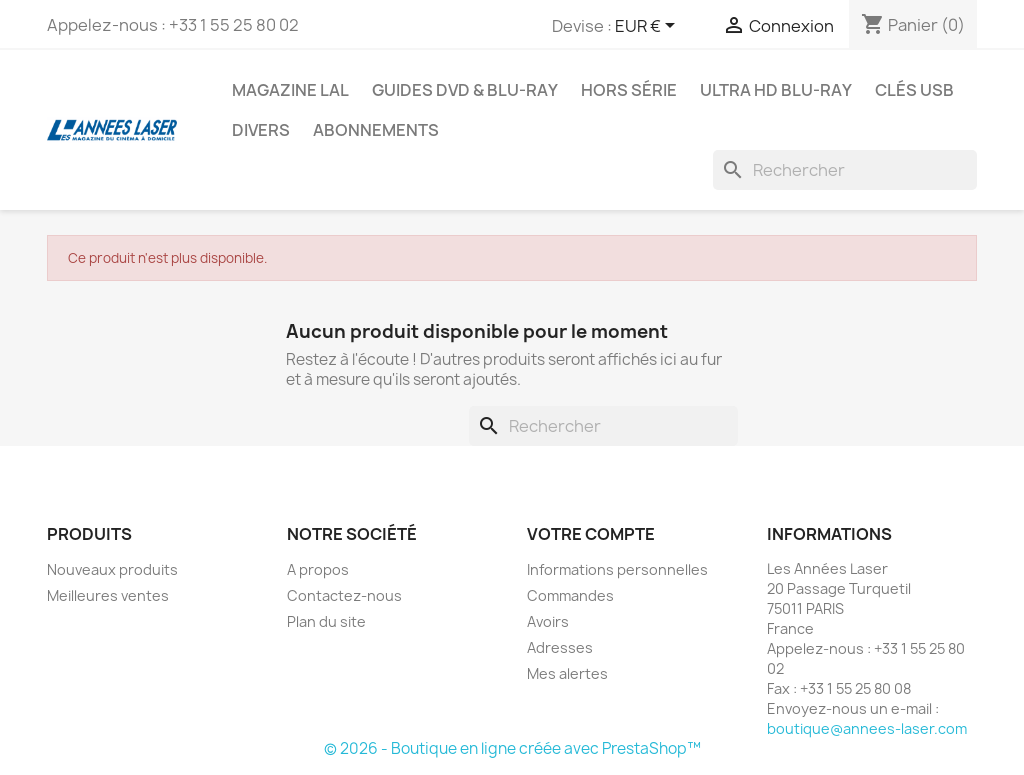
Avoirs (548, 621)
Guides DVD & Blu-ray (465, 90)
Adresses (560, 647)
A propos (318, 569)
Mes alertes (567, 673)
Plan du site (326, 621)
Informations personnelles (617, 569)
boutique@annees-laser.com (867, 728)
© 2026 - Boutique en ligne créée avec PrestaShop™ (512, 748)
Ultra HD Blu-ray (776, 90)
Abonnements (376, 130)
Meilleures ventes (108, 595)
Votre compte (591, 534)
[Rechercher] (845, 170)
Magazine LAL (290, 90)
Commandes (570, 595)
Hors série (629, 90)
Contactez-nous (344, 595)
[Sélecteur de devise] (648, 27)
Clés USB (914, 90)
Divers (261, 130)
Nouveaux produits (112, 569)
